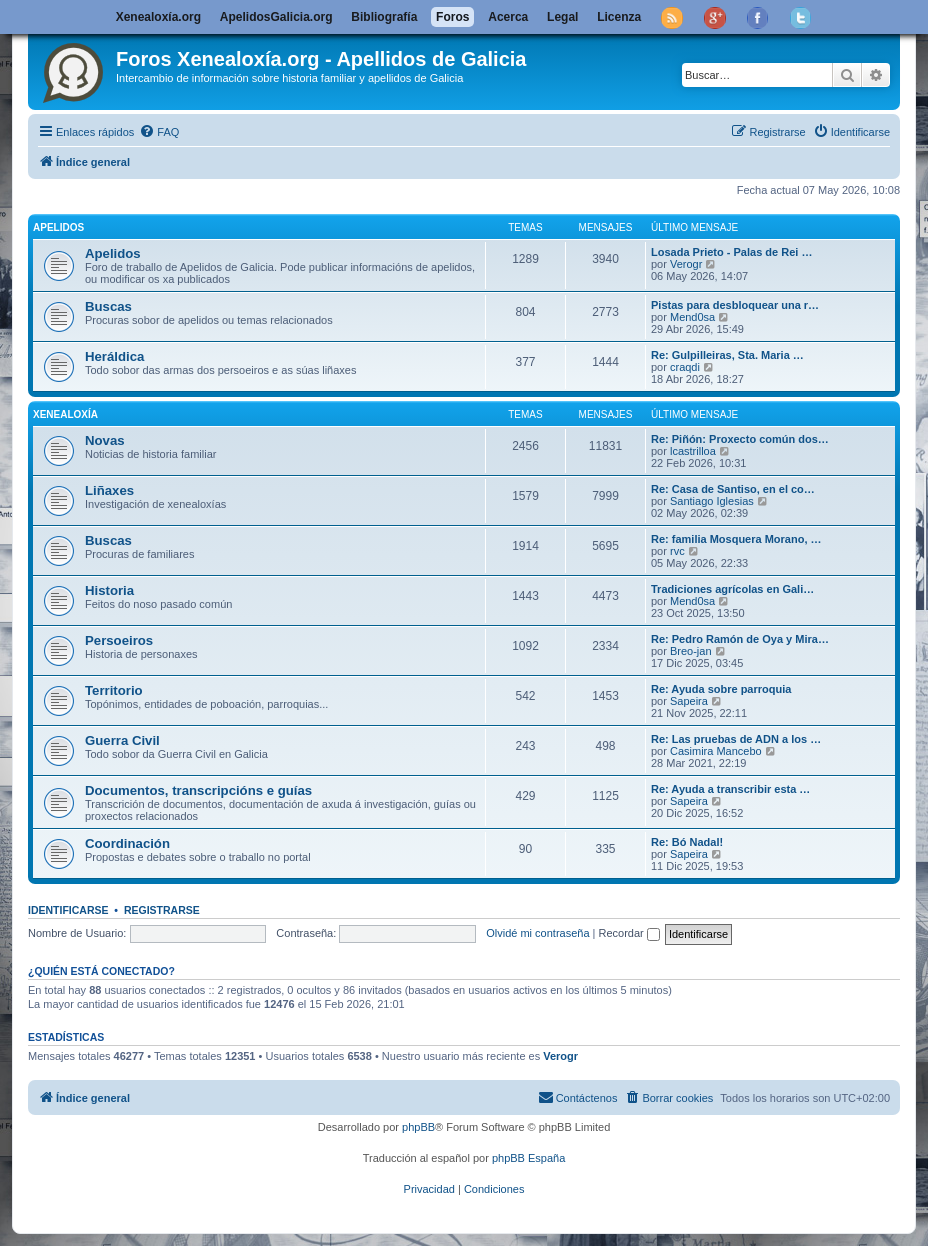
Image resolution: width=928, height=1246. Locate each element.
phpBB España (528, 1158)
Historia (109, 590)
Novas (105, 440)
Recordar (629, 933)
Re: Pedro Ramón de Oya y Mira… (740, 639)
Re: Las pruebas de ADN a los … (736, 739)
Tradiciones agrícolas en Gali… (732, 589)
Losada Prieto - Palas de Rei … (731, 252)
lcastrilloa (693, 451)
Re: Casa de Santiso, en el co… (733, 489)
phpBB (418, 1127)
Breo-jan (691, 651)
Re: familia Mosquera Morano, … (736, 539)
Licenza (619, 17)
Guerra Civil (122, 740)
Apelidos (58, 227)
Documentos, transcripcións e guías (198, 790)
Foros (452, 17)
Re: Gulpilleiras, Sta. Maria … (727, 355)
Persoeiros (119, 640)
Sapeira (689, 701)
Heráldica (114, 356)
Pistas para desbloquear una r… (735, 305)
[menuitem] (159, 132)
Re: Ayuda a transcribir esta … (730, 789)
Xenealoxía (65, 414)
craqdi (685, 367)
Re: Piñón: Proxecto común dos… (740, 439)
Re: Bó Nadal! (687, 842)
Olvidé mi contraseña (537, 933)
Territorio (114, 690)
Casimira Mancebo (716, 751)
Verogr (686, 264)
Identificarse (68, 910)
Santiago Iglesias (712, 501)
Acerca (508, 17)
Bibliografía (384, 17)
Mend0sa (692, 317)
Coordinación (127, 843)
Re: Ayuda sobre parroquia (721, 689)
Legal (562, 17)
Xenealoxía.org (158, 17)
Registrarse (162, 910)
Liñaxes (109, 490)
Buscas (108, 306)
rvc (677, 551)
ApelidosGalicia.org (276, 17)
